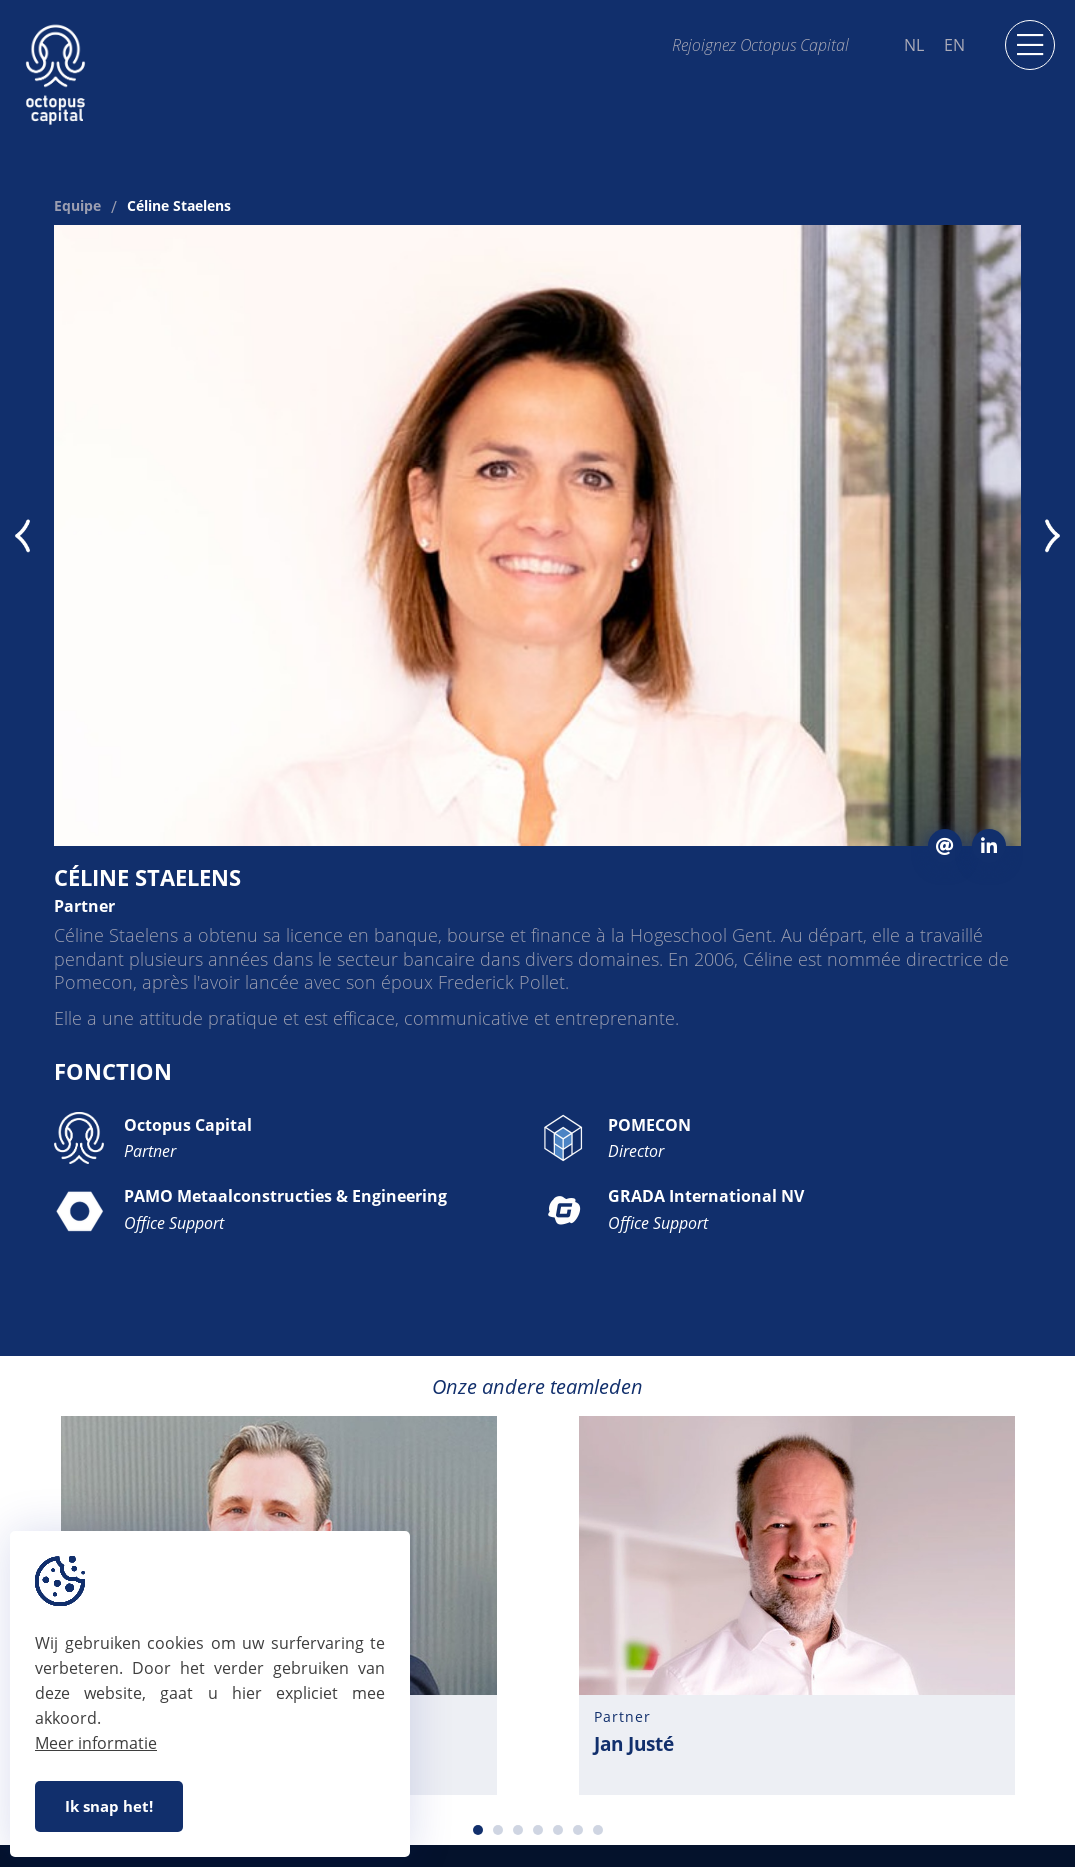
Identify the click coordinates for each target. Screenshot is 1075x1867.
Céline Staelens (179, 207)
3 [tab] (518, 1830)
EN (954, 45)
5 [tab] (558, 1830)
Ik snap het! (109, 1806)
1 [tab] (478, 1830)
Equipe (77, 207)
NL (914, 45)
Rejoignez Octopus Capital (760, 44)
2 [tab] (498, 1830)
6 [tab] (578, 1830)
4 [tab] (538, 1830)
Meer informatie (96, 1743)
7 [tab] (598, 1830)
